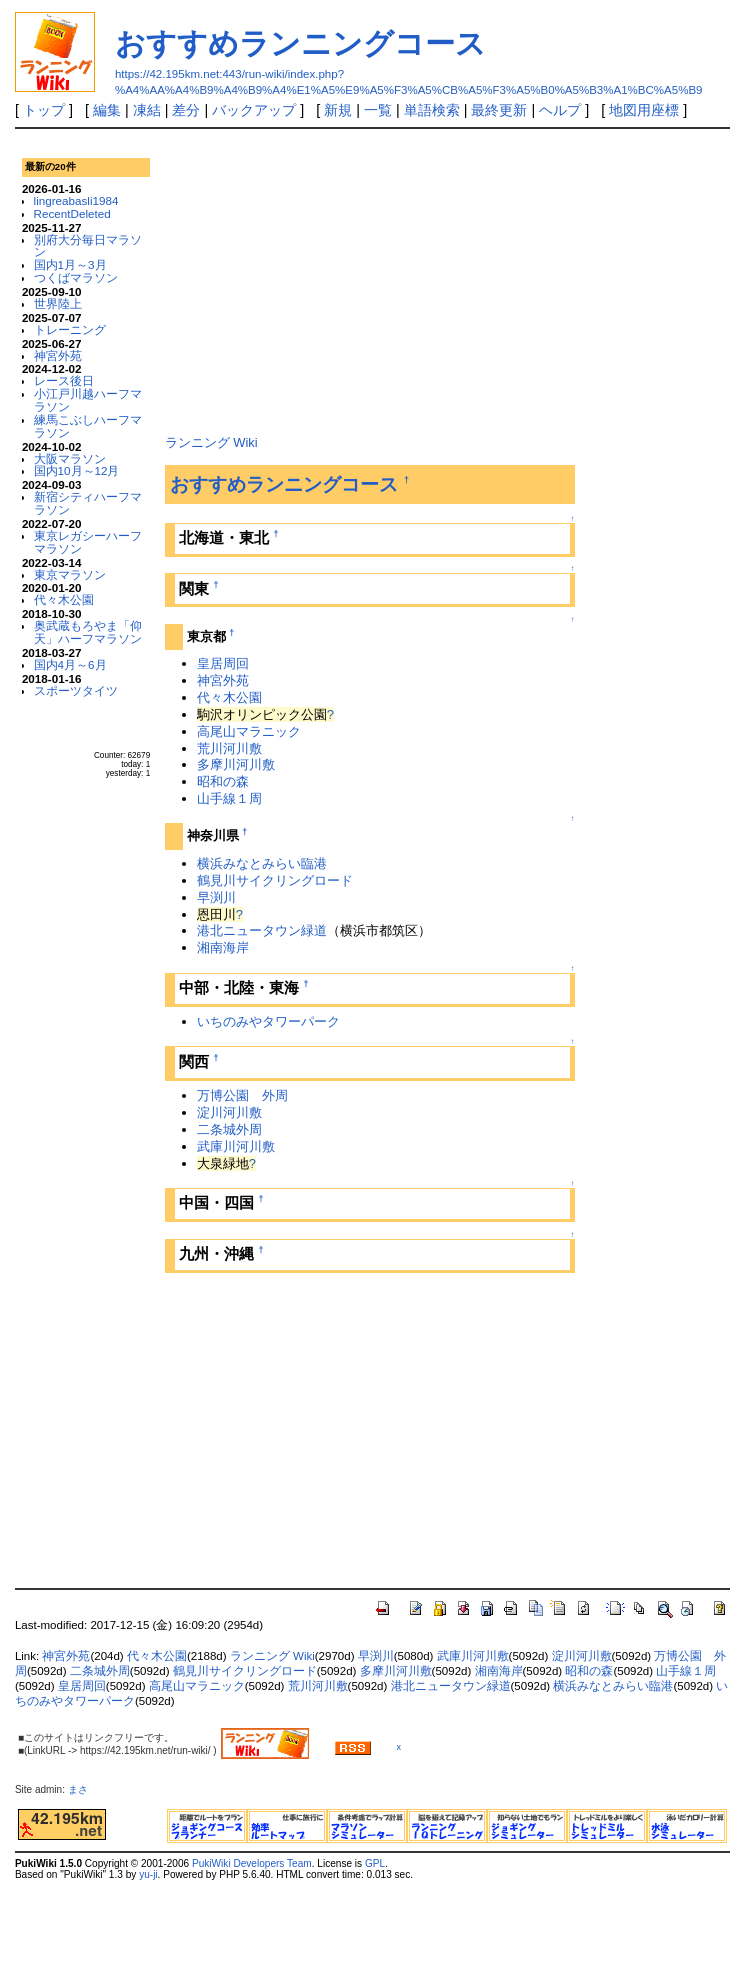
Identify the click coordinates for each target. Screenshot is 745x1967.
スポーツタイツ (76, 690)
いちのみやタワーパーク (268, 1021)
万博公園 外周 (242, 1095)
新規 (338, 110)
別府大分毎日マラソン (88, 246)
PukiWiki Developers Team (252, 1863)
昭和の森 (223, 781)
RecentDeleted (72, 213)
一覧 (378, 110)
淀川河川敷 (229, 1112)
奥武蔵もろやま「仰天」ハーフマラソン (88, 632)
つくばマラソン (76, 277)
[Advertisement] (370, 279)
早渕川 (216, 897)
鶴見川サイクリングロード (275, 880)
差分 (186, 110)
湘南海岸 (223, 947)
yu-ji (148, 1874)
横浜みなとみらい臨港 (262, 863)
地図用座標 (644, 110)
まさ (83, 1789)
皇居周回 (223, 663)
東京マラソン (70, 574)
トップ (44, 110)
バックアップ (254, 110)
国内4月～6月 (70, 664)
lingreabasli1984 (76, 200)
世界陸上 (58, 303)
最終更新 (499, 110)
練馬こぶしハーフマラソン (88, 426)
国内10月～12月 (77, 470)
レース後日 (64, 380)
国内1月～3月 (70, 264)
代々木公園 (64, 599)
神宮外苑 (58, 355)
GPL (375, 1863)
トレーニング (70, 329)
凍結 (147, 110)
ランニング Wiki (211, 442)
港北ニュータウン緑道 (262, 930)
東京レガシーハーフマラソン (88, 542)
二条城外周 (229, 1129)
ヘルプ (560, 110)
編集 (107, 110)
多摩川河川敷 (236, 764)
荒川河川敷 (229, 748)
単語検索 (432, 110)
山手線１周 (229, 798)
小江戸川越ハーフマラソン (88, 400)
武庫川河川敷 (236, 1146)
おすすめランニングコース (300, 43)
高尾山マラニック (249, 731)
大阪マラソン (70, 458)
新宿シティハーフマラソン (88, 503)
